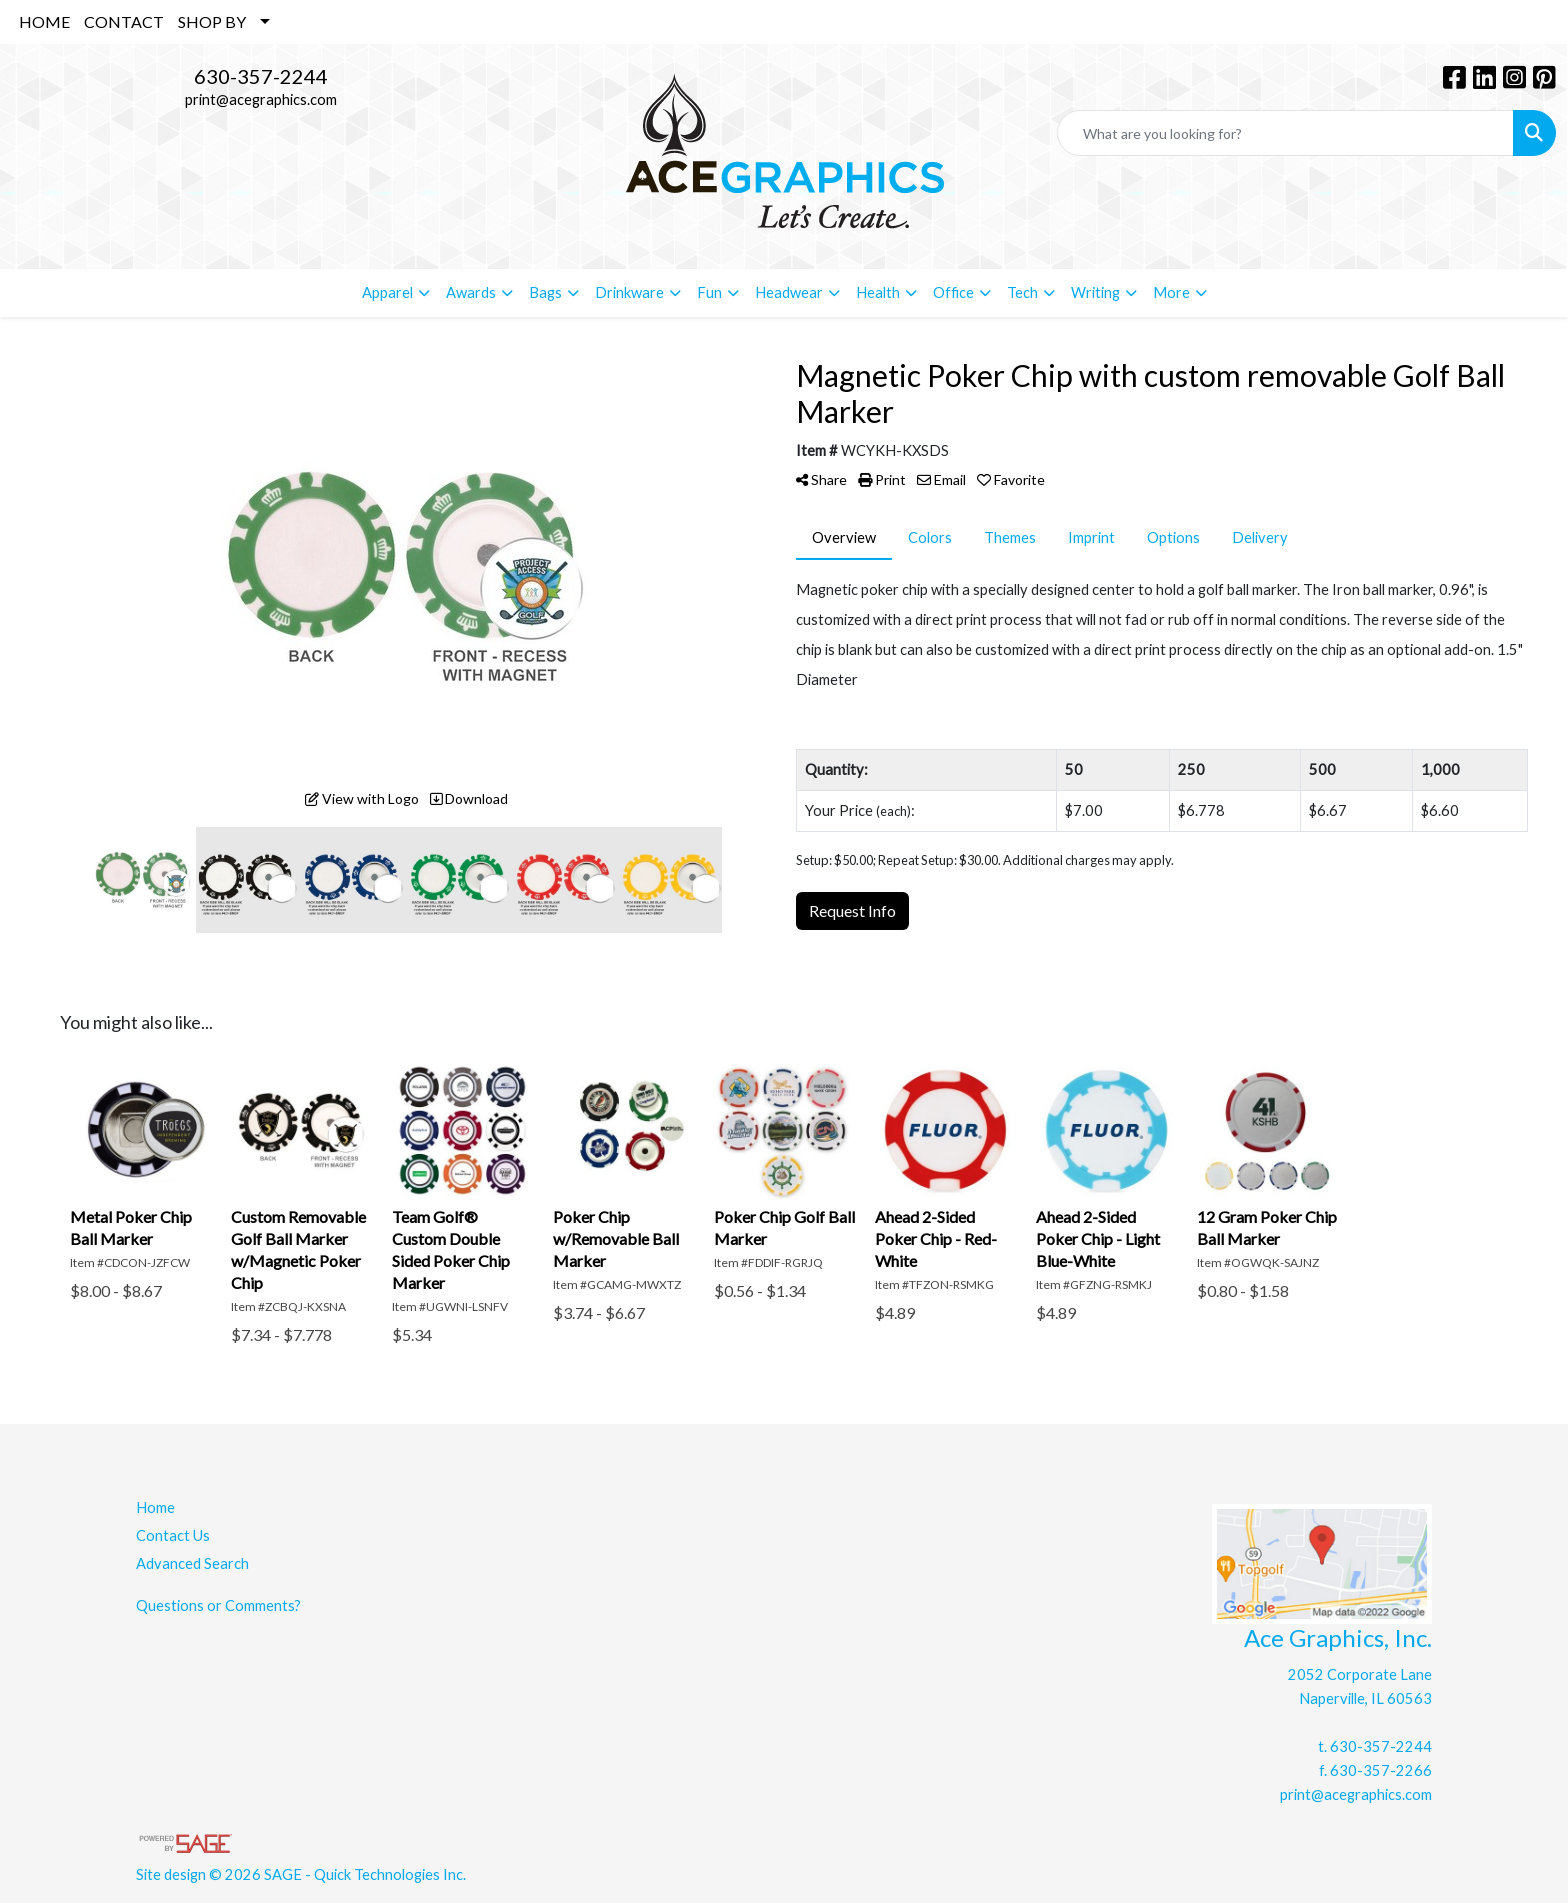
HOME (44, 21)
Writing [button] (1095, 292)
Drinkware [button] (629, 292)
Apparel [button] (387, 292)
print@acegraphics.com (261, 99)
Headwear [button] (789, 292)
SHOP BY (212, 21)
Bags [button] (545, 292)
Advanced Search (192, 1563)
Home (155, 1507)
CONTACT (124, 21)
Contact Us (173, 1535)
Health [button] (878, 292)
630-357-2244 (261, 76)
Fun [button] (709, 292)
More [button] (1171, 292)
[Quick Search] (1285, 133)
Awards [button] (471, 292)
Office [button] (953, 292)
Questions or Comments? (218, 1605)
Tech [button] (1022, 292)
